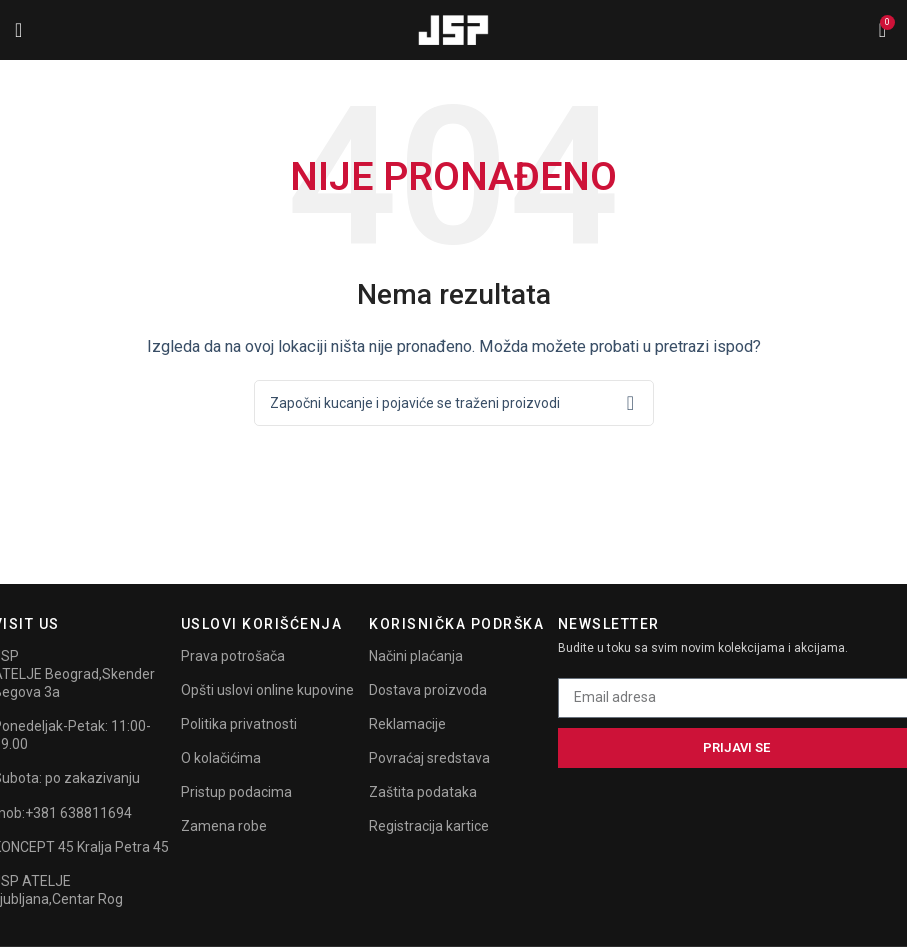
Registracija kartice (429, 826)
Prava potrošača (233, 656)
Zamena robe (224, 826)
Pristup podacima (236, 792)
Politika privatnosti (239, 724)
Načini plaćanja (416, 656)
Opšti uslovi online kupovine (267, 690)
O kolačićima (221, 758)
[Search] (454, 403)
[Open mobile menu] (18, 30)
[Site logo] (453, 29)
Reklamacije (407, 724)
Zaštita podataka (423, 792)
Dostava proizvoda (428, 690)
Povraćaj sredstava (429, 758)
